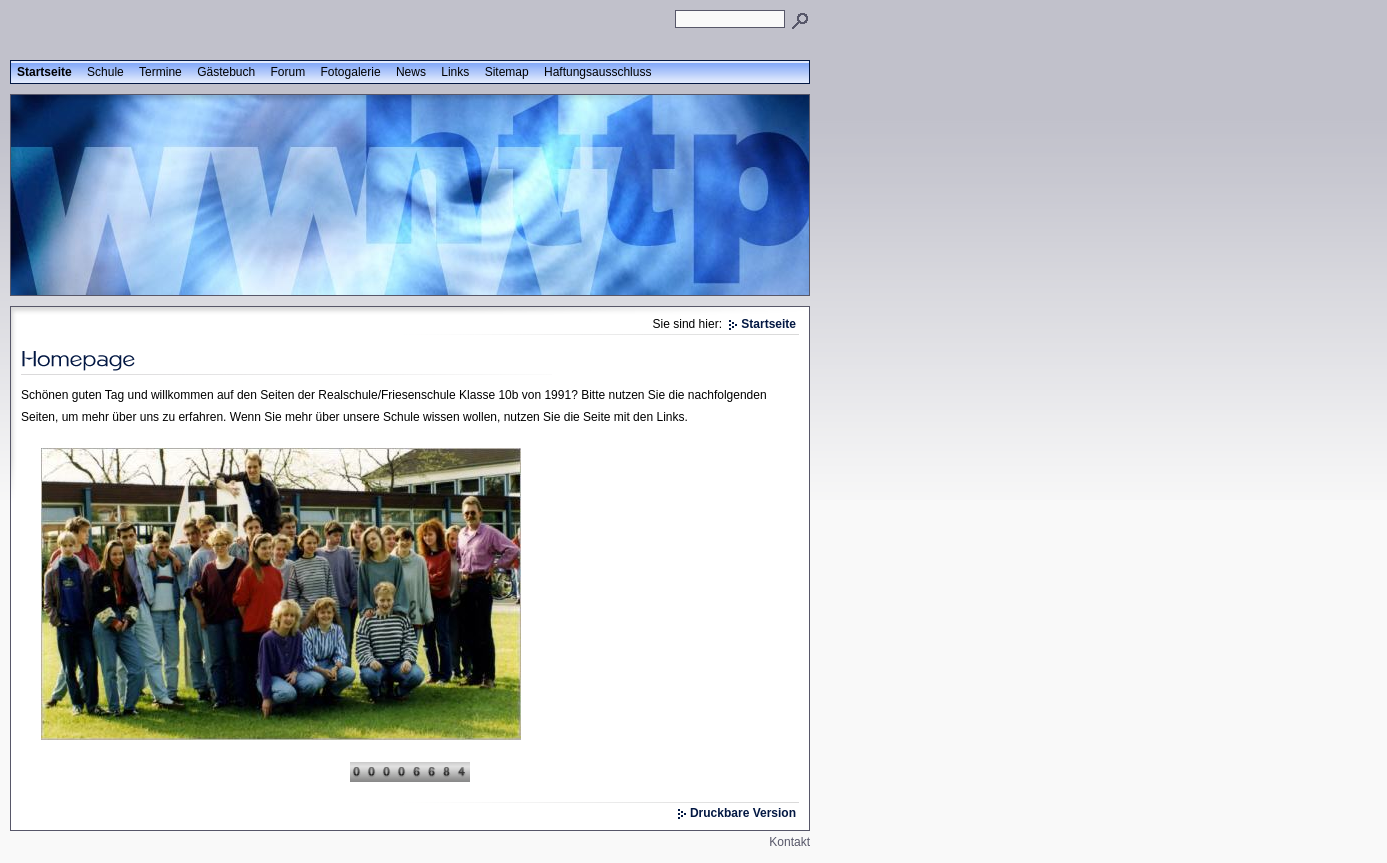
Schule (105, 72)
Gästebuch (226, 72)
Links (455, 72)
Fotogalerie (351, 72)
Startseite (44, 72)
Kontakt (789, 842)
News (411, 72)
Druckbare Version (743, 813)
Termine (160, 72)
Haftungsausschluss (597, 72)
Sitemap (507, 72)
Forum (288, 72)
